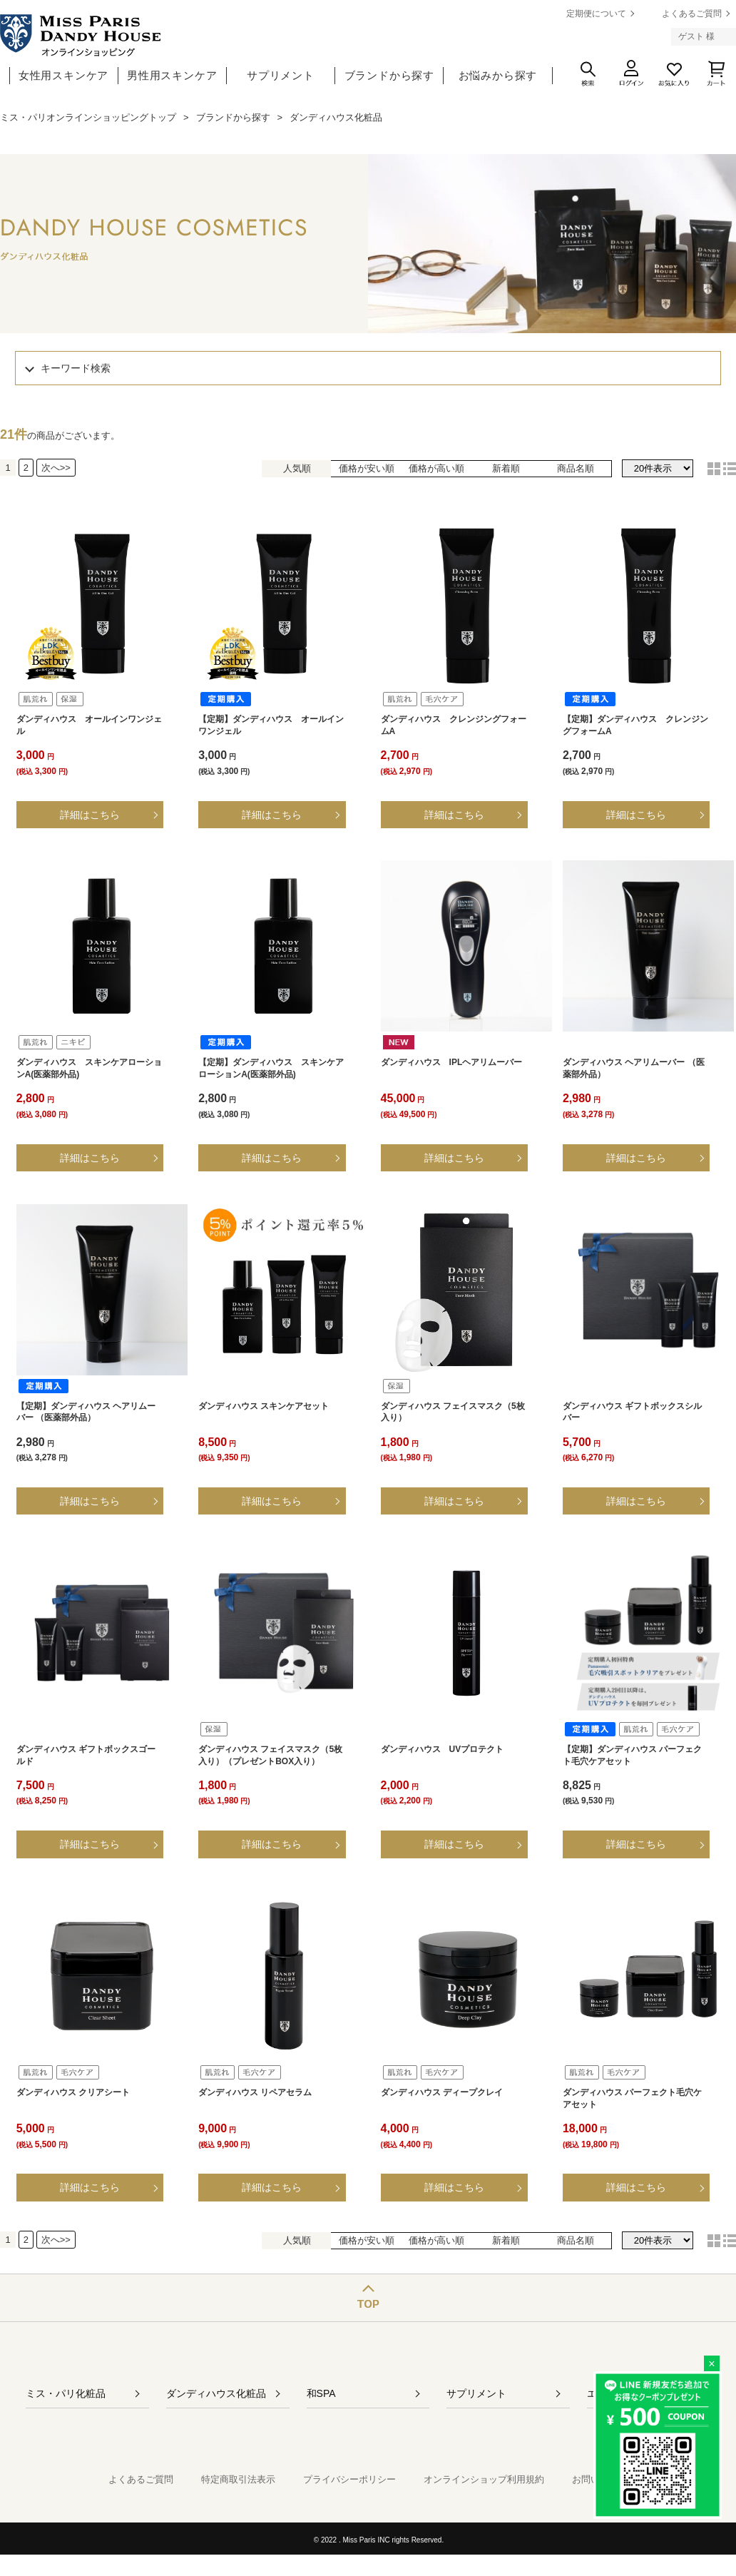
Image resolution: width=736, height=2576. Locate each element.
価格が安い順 (366, 468)
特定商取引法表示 (238, 2479)
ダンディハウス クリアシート (73, 2092)
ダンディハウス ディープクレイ (442, 2092)
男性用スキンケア (172, 75)
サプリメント (281, 75)
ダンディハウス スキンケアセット (263, 1406)
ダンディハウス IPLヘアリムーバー (452, 1062)
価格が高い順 (436, 468)
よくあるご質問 (692, 14)
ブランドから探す (389, 75)
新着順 (506, 468)
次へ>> (56, 467)
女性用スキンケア (63, 75)
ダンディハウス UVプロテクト (442, 1749)
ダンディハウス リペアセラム (255, 2092)
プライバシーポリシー (349, 2479)
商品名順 (575, 468)
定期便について (596, 14)
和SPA (321, 2393)
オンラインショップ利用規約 (484, 2479)
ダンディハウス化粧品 (216, 2393)
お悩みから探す (498, 75)
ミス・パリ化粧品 (66, 2393)
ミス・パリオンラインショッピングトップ (88, 117)
